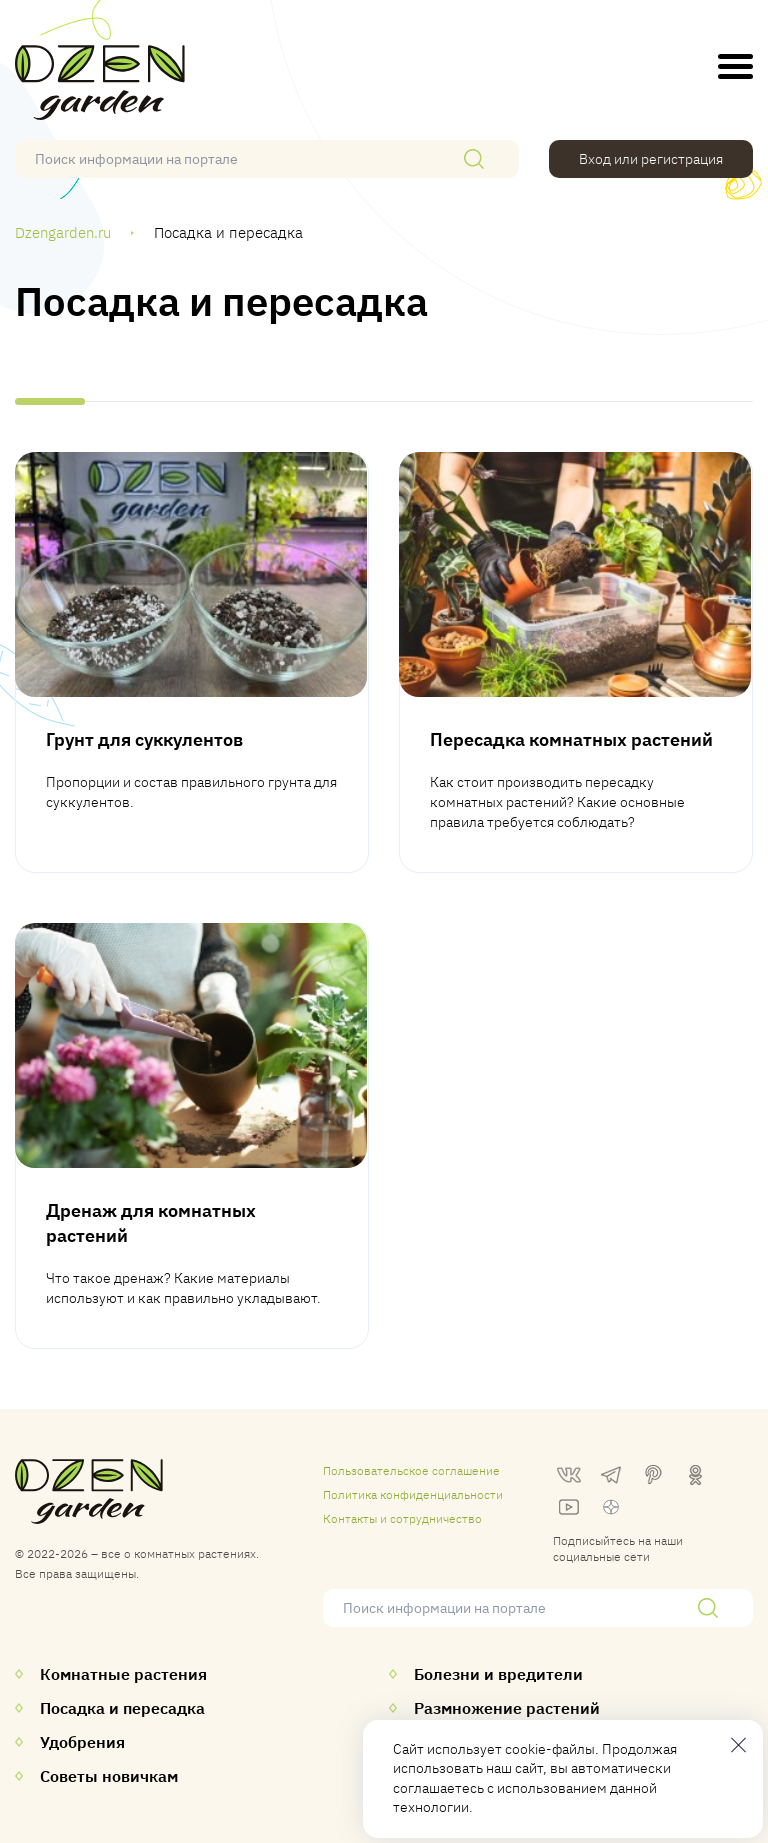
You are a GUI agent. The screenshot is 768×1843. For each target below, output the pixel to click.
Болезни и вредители (498, 1674)
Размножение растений (507, 1708)
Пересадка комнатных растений (571, 739)
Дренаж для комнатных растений (151, 1223)
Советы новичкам (109, 1776)
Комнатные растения (123, 1674)
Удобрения (82, 1742)
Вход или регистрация (651, 159)
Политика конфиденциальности (413, 1494)
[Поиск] (474, 159)
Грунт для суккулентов (144, 739)
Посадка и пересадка (122, 1708)
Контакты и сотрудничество (402, 1518)
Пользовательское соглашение (411, 1470)
